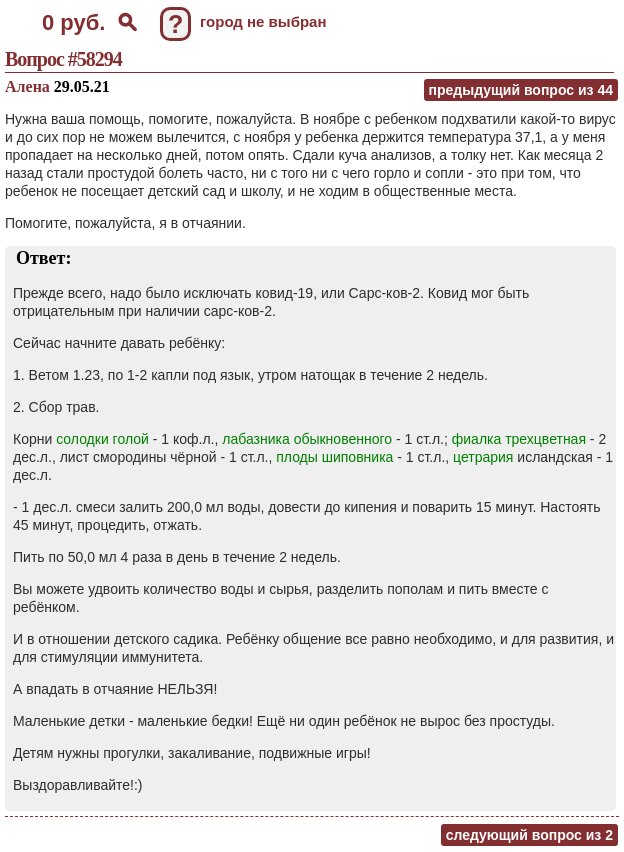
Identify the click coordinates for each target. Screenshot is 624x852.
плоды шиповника (334, 457)
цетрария (483, 457)
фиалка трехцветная (519, 439)
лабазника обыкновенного (307, 439)
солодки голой (102, 439)
